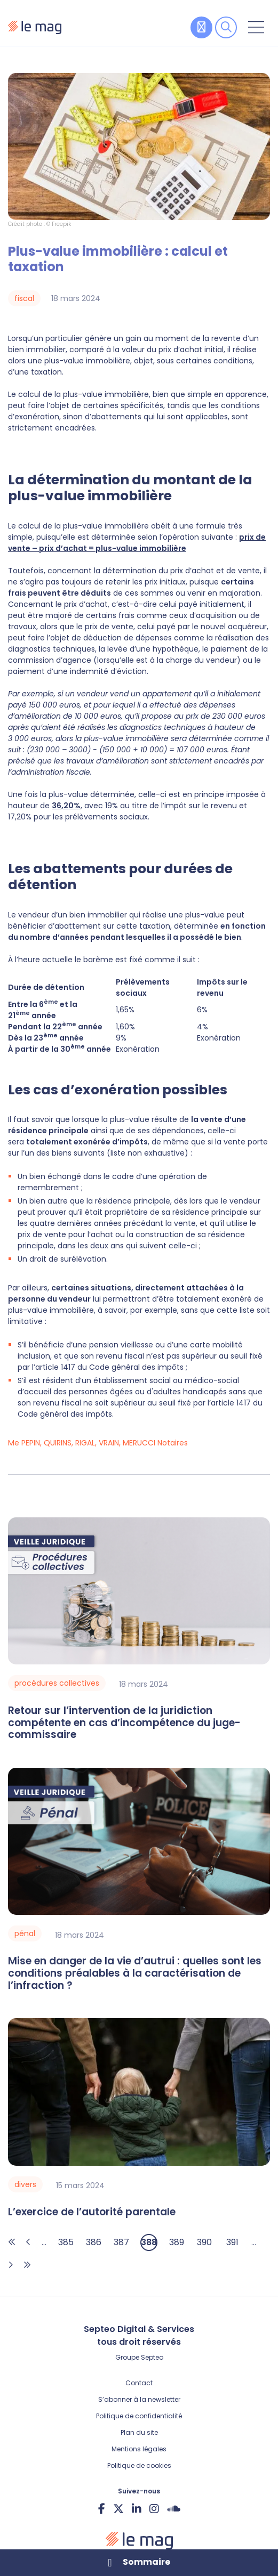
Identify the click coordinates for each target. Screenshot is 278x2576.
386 (93, 2242)
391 (232, 2242)
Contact (139, 2382)
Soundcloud (173, 2508)
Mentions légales (139, 2448)
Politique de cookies (139, 2465)
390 (204, 2242)
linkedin (136, 2508)
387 (121, 2242)
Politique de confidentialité (139, 2415)
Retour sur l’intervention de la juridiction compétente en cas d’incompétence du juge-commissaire (124, 1723)
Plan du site (139, 2432)
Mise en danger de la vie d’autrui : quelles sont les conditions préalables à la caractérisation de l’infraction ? (134, 1973)
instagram (154, 2508)
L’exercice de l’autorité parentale (92, 2212)
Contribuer (201, 27)
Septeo (152, 2357)
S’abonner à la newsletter (139, 2399)
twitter (118, 2508)
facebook (101, 2508)
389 (176, 2242)
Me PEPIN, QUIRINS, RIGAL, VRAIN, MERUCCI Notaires (98, 1442)
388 (149, 2242)
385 (66, 2242)
